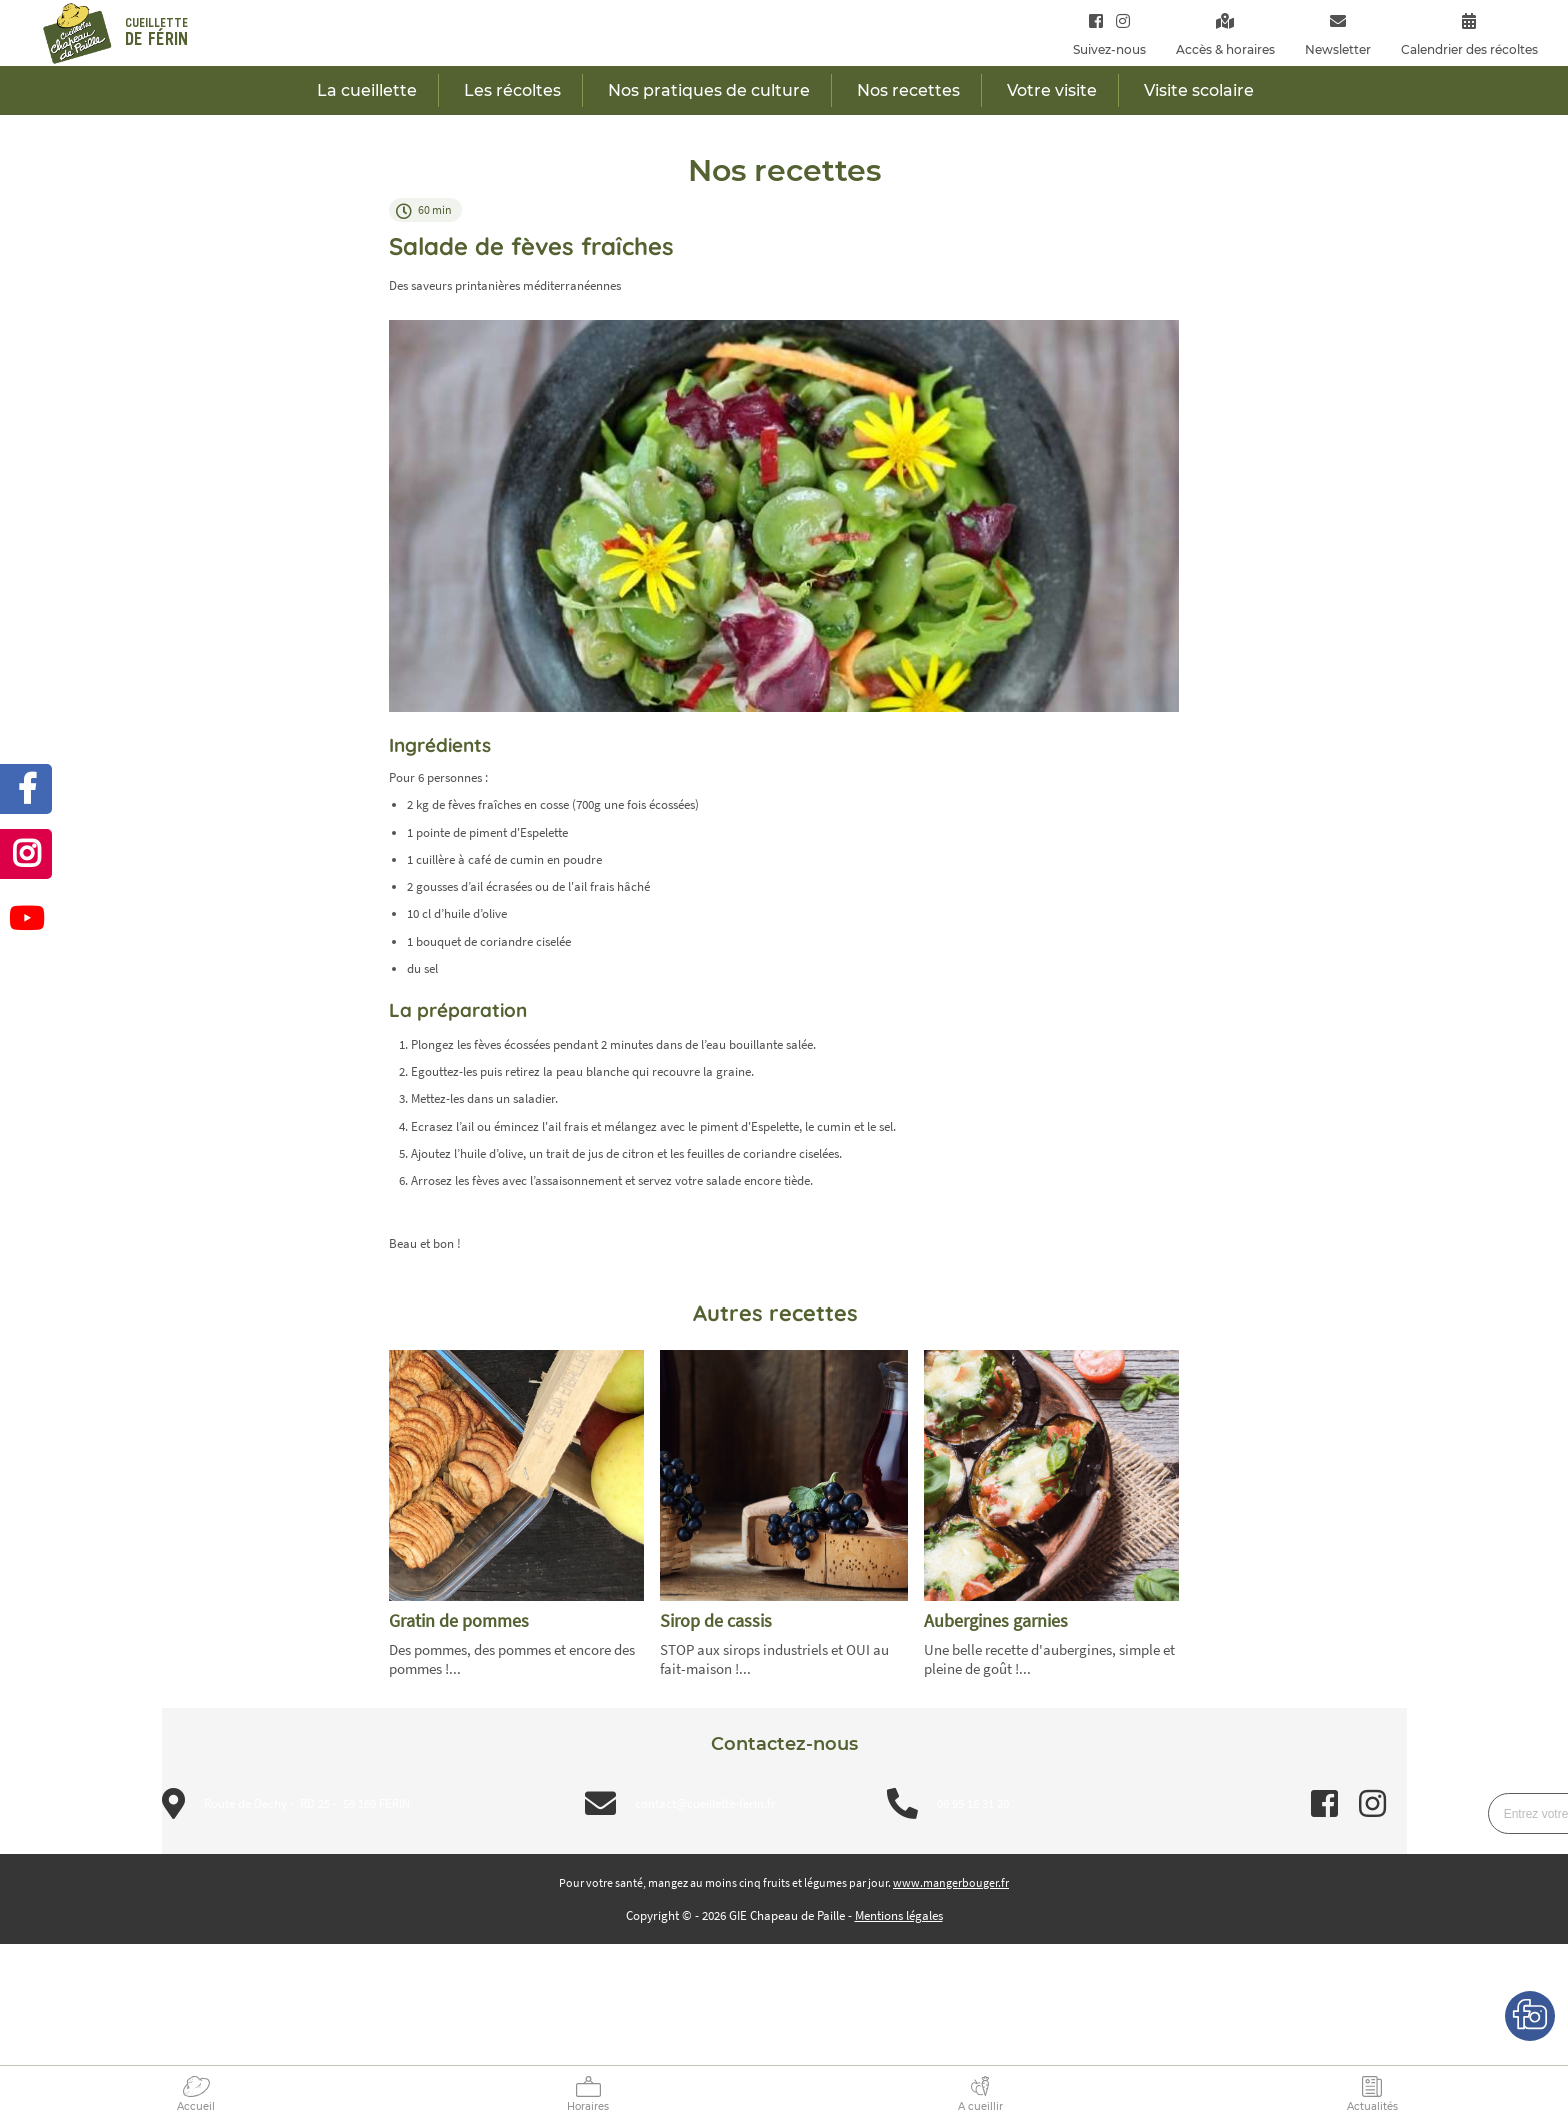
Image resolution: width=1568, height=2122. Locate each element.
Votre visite (1052, 90)
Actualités (1372, 2106)
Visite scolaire (1199, 90)
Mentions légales (899, 1915)
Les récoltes (512, 90)
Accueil (196, 2106)
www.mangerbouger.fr (951, 1882)
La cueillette (367, 90)
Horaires (588, 2106)
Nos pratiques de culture (709, 90)
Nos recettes (908, 90)
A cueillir (980, 2106)
